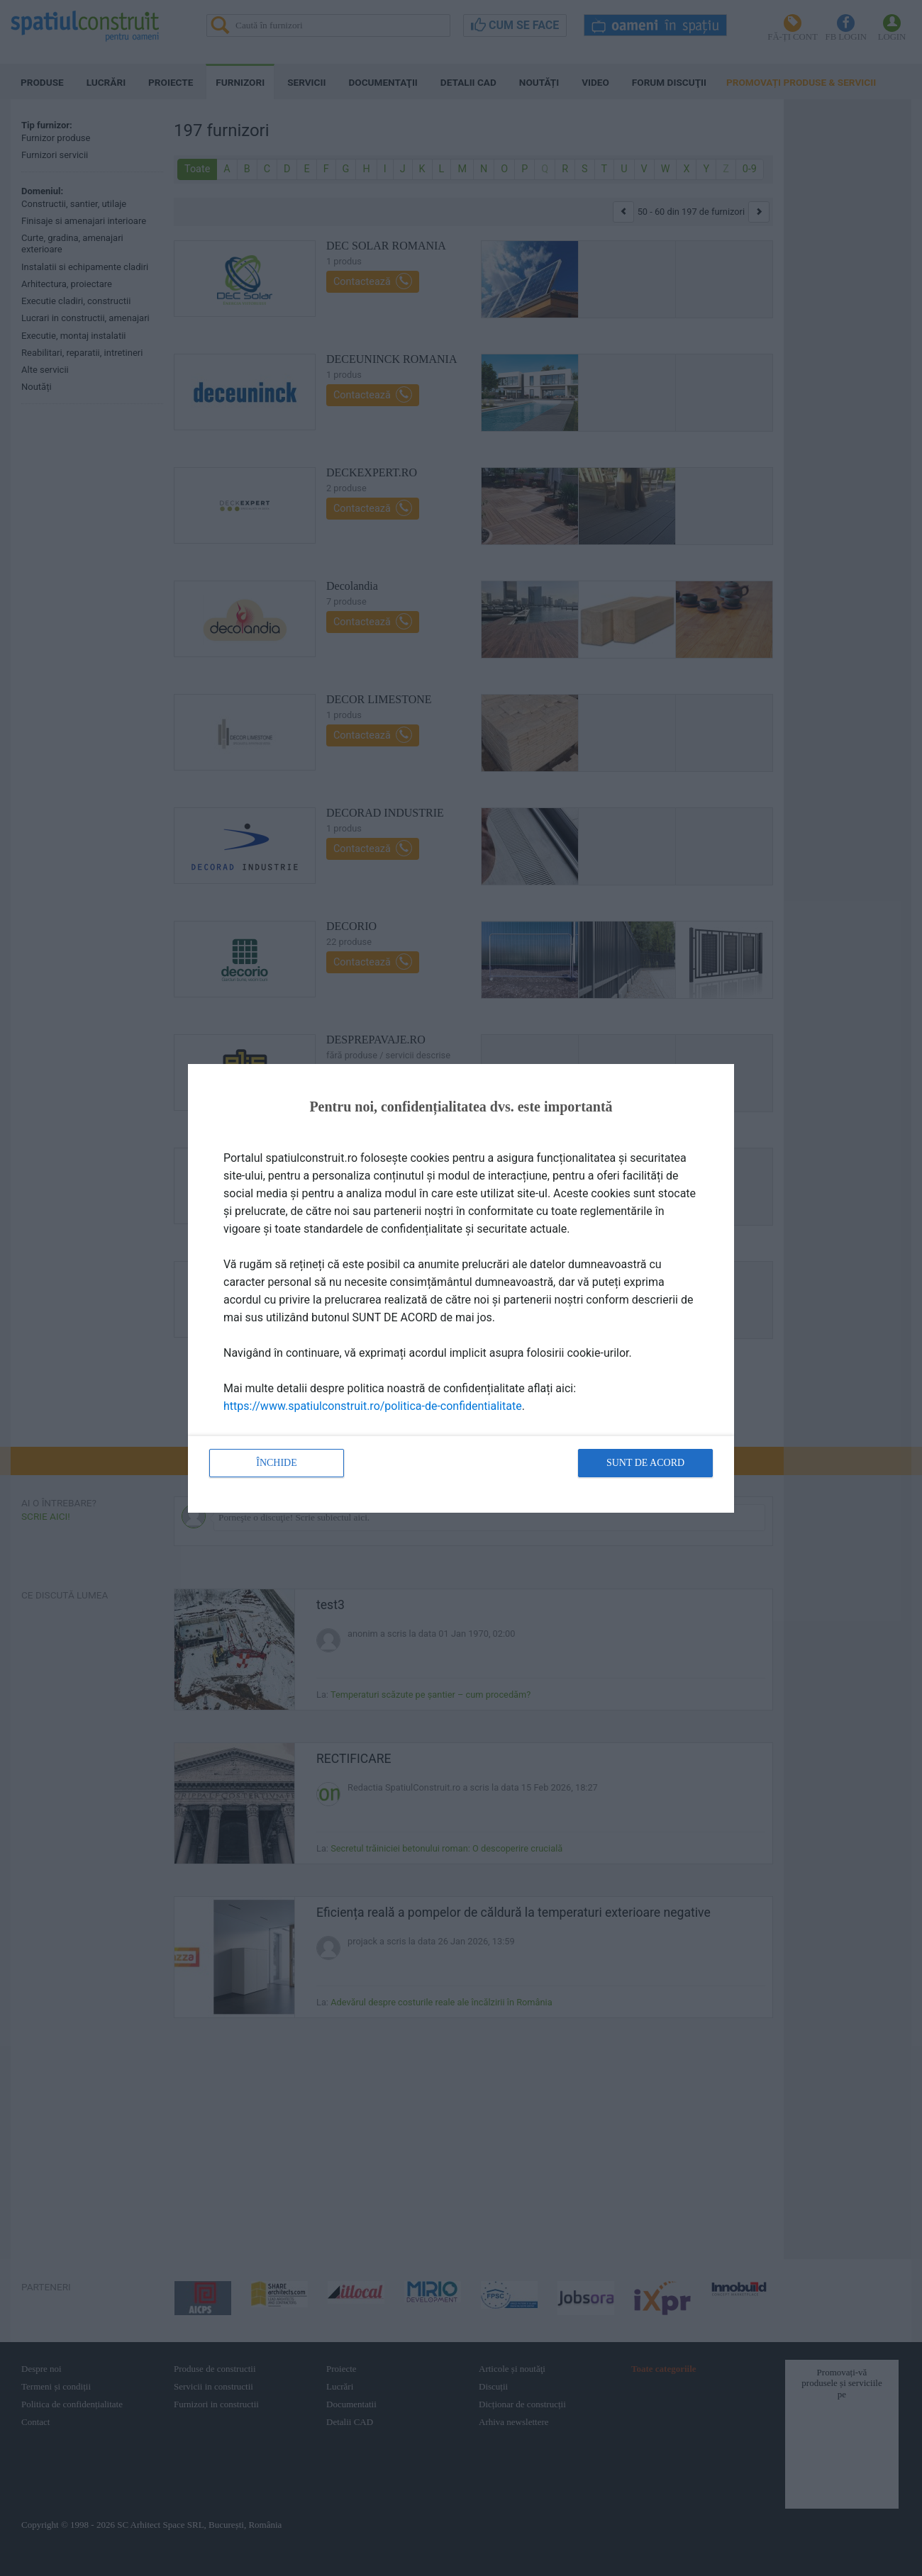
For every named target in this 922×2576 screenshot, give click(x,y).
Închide (276, 1462)
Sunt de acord (645, 1462)
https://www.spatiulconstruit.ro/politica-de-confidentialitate (372, 1406)
